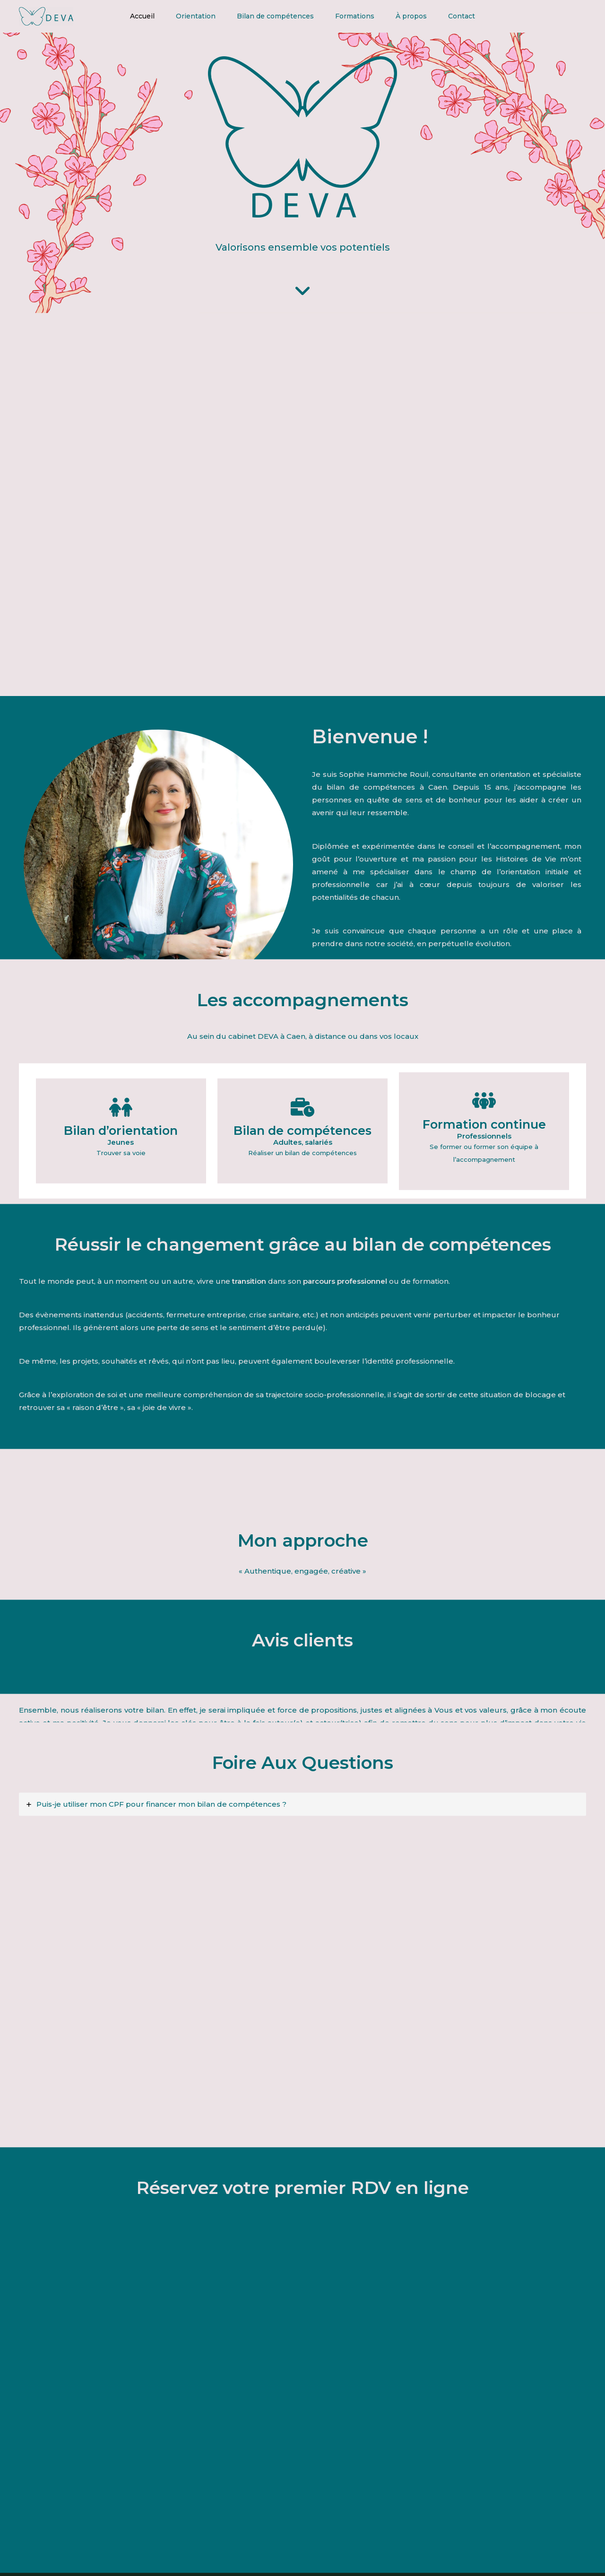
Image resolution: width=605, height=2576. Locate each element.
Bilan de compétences (272, 17)
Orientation (185, 17)
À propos (422, 17)
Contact (479, 17)
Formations (358, 17)
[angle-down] (302, 293)
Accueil (124, 17)
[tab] (302, 1807)
